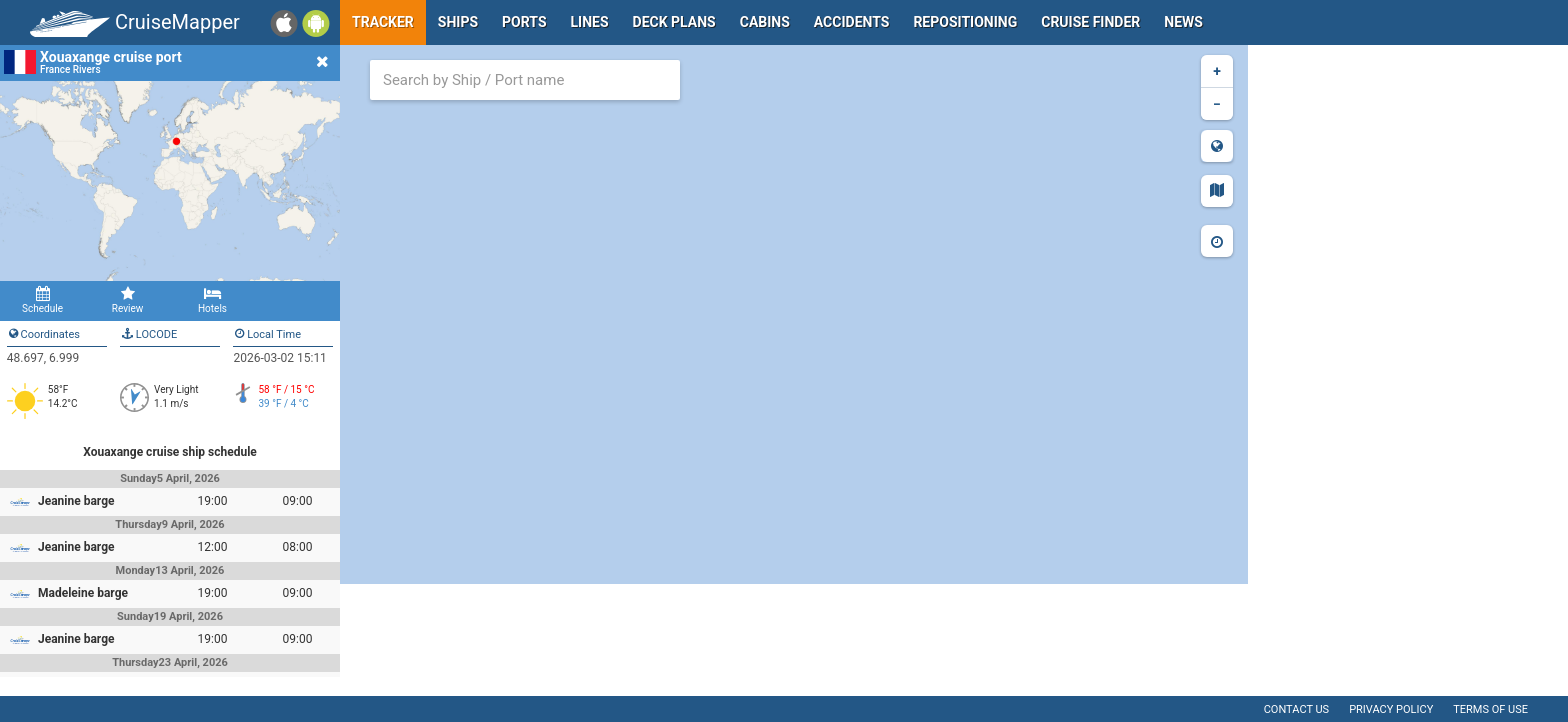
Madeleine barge (83, 593)
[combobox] (525, 80)
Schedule (42, 300)
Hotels (212, 300)
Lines (590, 22)
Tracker (383, 22)
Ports (524, 22)
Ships (458, 22)
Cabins (765, 22)
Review (127, 300)
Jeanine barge (76, 501)
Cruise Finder (1090, 22)
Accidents (852, 22)
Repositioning (965, 22)
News (1183, 22)
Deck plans (674, 22)
